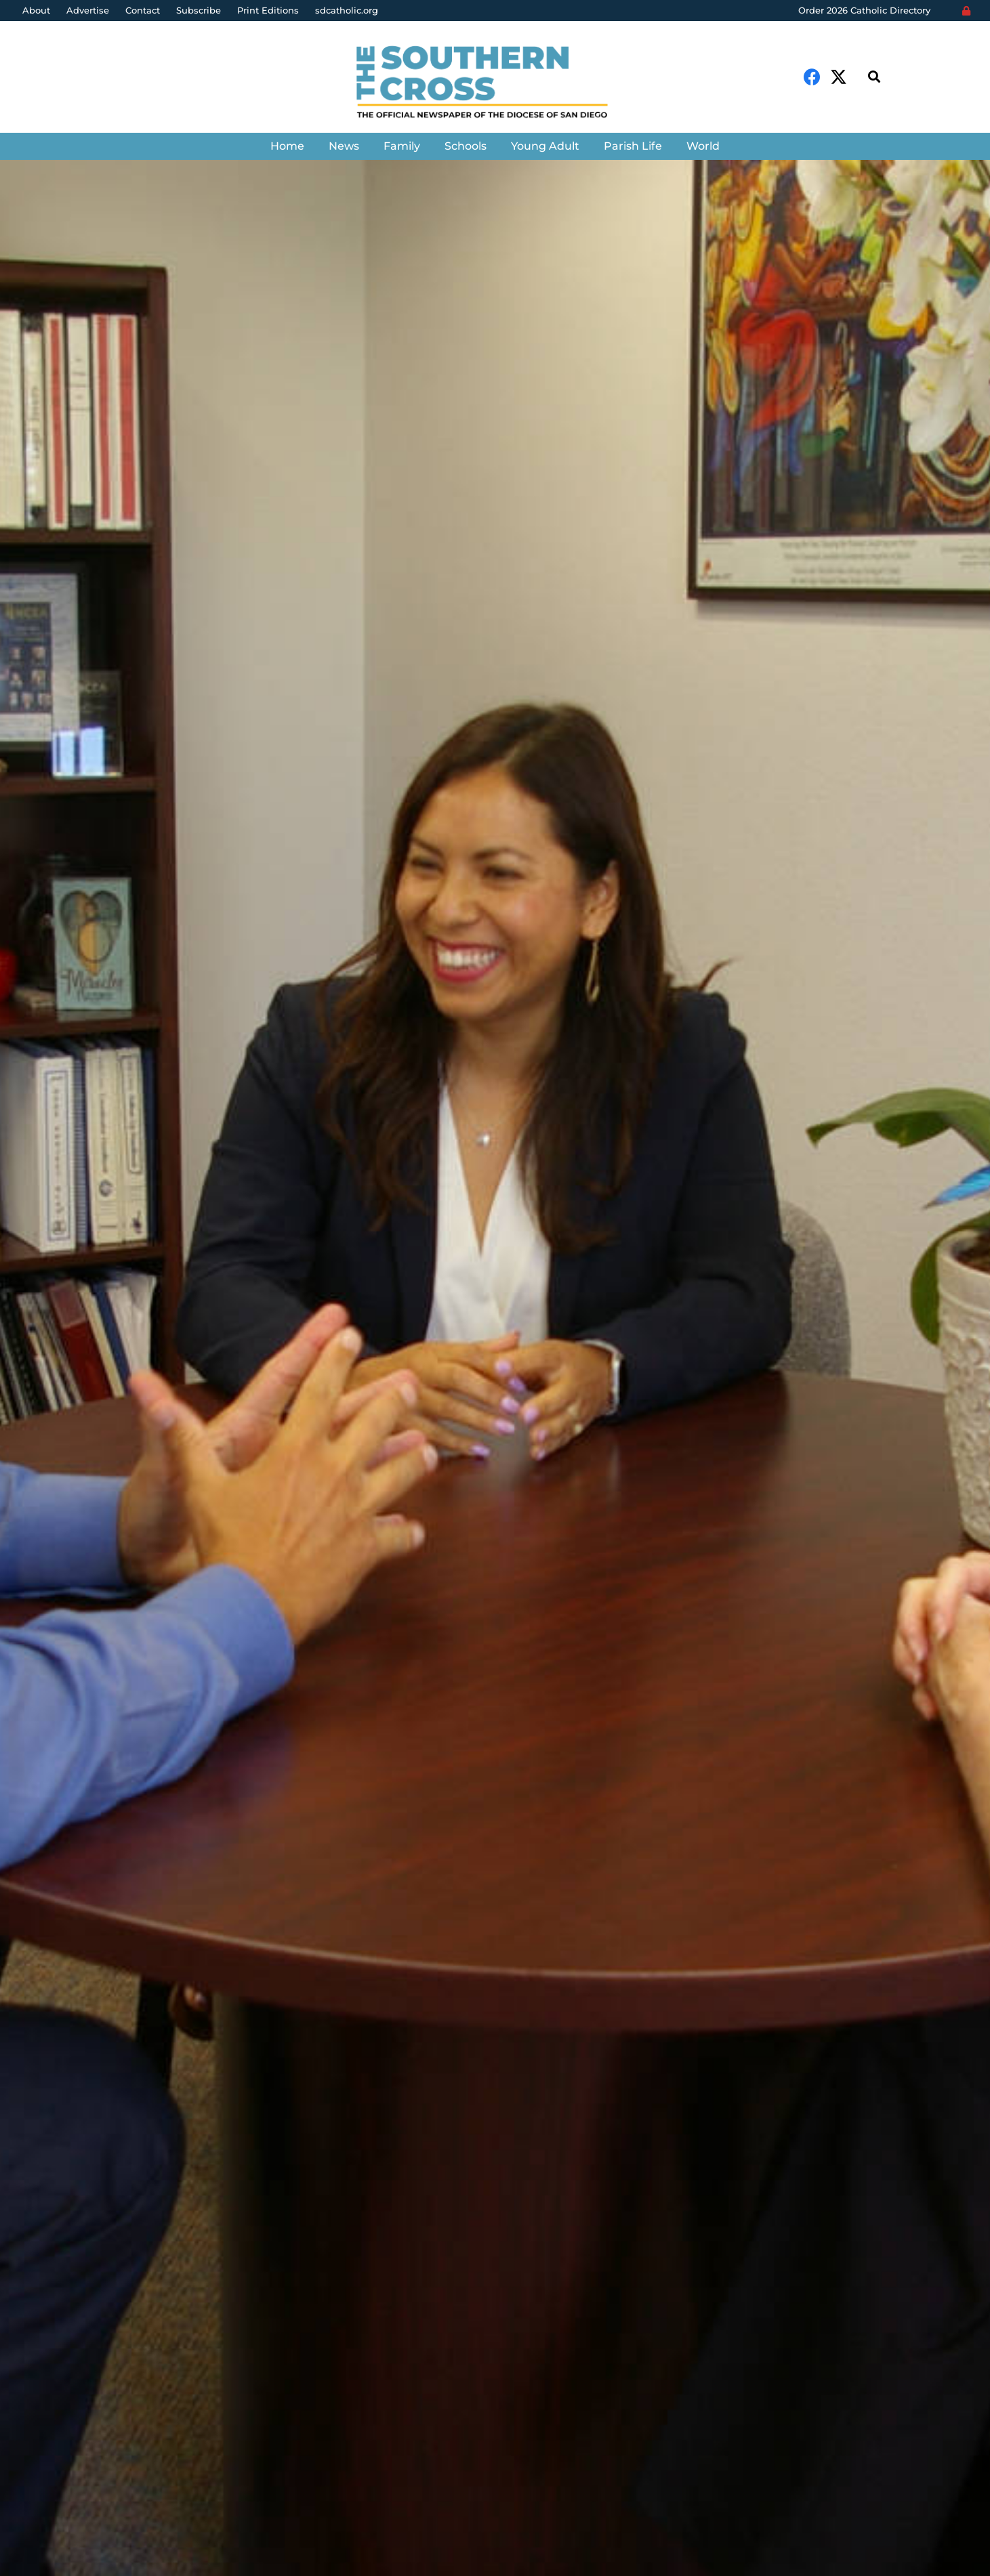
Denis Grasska (76, 1433)
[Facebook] (812, 76)
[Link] (495, 83)
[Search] (874, 77)
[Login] (966, 10)
